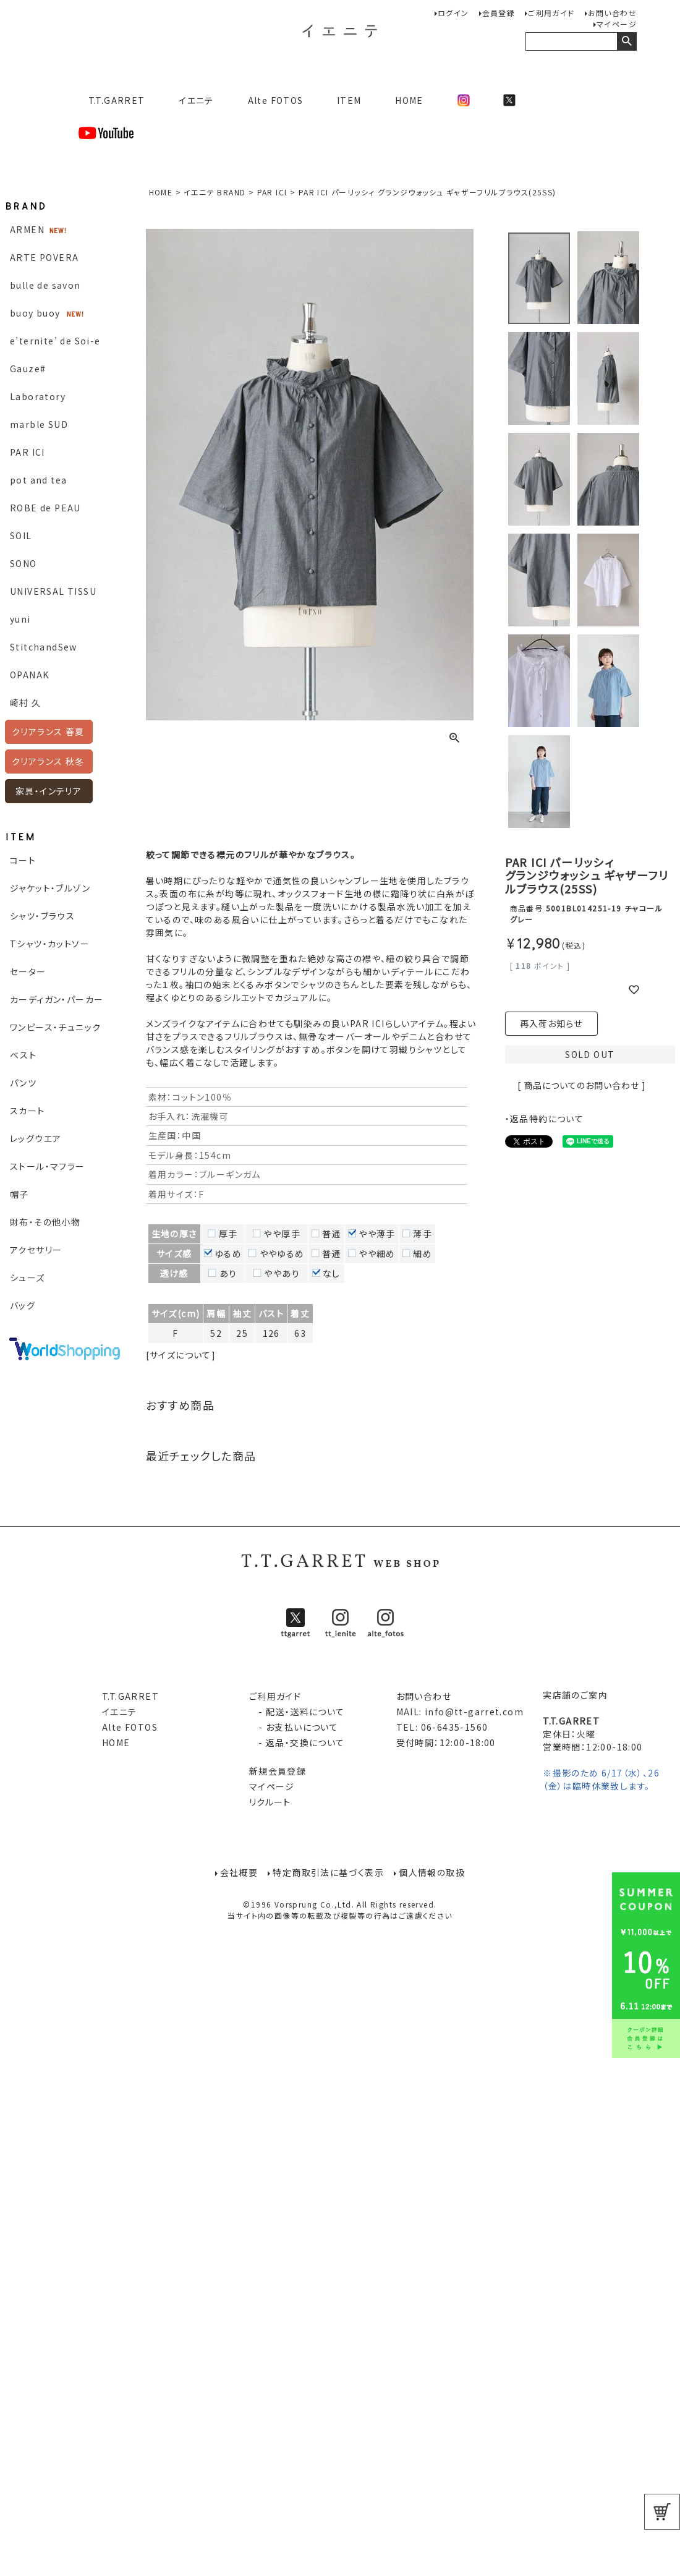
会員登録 (499, 12)
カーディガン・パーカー (56, 999)
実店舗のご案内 (575, 1695)
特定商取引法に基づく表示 (328, 1873)
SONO (23, 563)
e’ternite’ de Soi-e (55, 341)
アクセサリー (36, 1249)
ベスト (23, 1055)
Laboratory (38, 396)
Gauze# (28, 368)
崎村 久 (25, 702)
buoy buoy (35, 313)
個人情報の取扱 (432, 1873)
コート (23, 860)
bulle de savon (45, 285)
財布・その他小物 (45, 1222)
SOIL (21, 535)
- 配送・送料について (297, 1711)
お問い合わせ (612, 12)
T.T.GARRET (112, 100)
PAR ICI (27, 452)
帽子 (19, 1194)
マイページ (617, 24)
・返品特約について (544, 1118)
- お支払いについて (293, 1727)
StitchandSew (43, 647)
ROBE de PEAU (45, 507)
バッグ (22, 1305)
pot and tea (38, 480)
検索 (626, 41)
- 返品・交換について (297, 1742)
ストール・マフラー (47, 1166)
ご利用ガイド (551, 12)
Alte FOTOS (276, 100)
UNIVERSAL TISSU (53, 591)
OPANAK (29, 674)
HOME (409, 100)
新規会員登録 (277, 1771)
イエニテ (196, 100)
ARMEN (27, 229)
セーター (28, 971)
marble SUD (39, 424)
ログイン (453, 12)
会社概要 (238, 1873)
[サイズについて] (181, 1355)
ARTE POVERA (44, 257)
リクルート (270, 1802)
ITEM (349, 100)
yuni (20, 619)
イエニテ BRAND (214, 192)
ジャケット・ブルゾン (50, 888)
